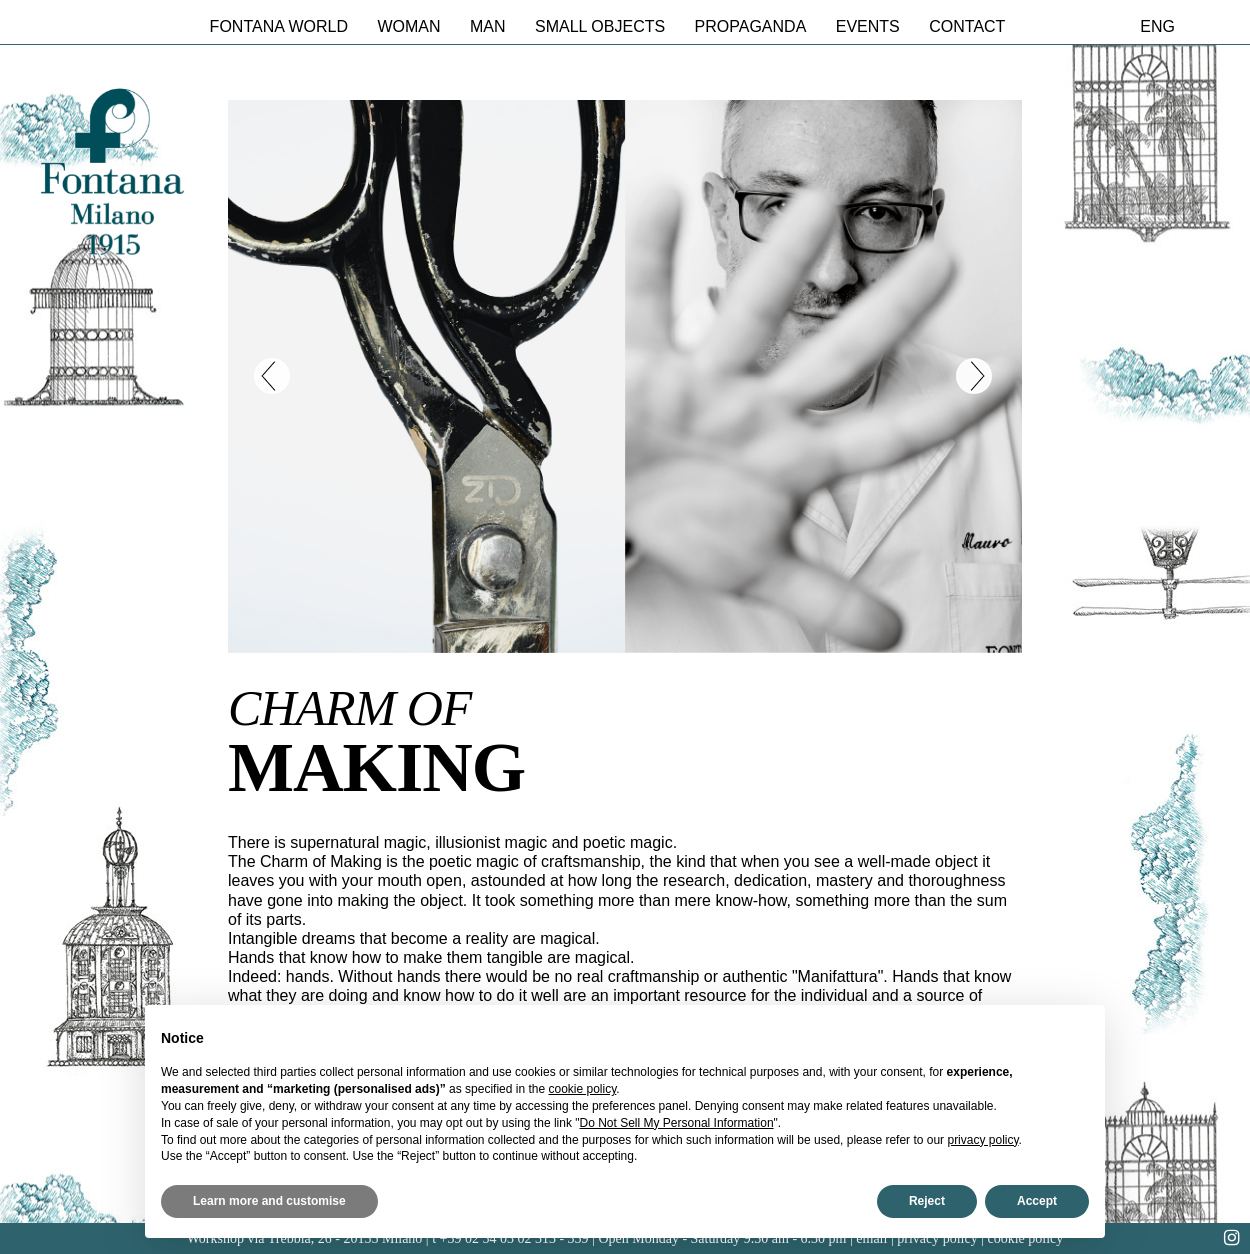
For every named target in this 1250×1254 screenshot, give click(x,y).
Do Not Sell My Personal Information (677, 1123)
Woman (408, 27)
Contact (967, 27)
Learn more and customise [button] (269, 1201)
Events (868, 27)
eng (1157, 27)
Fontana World (279, 27)
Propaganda (751, 27)
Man (488, 27)
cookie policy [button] (583, 1089)
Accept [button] (1037, 1201)
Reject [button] (927, 1201)
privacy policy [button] (982, 1140)
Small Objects (600, 27)
